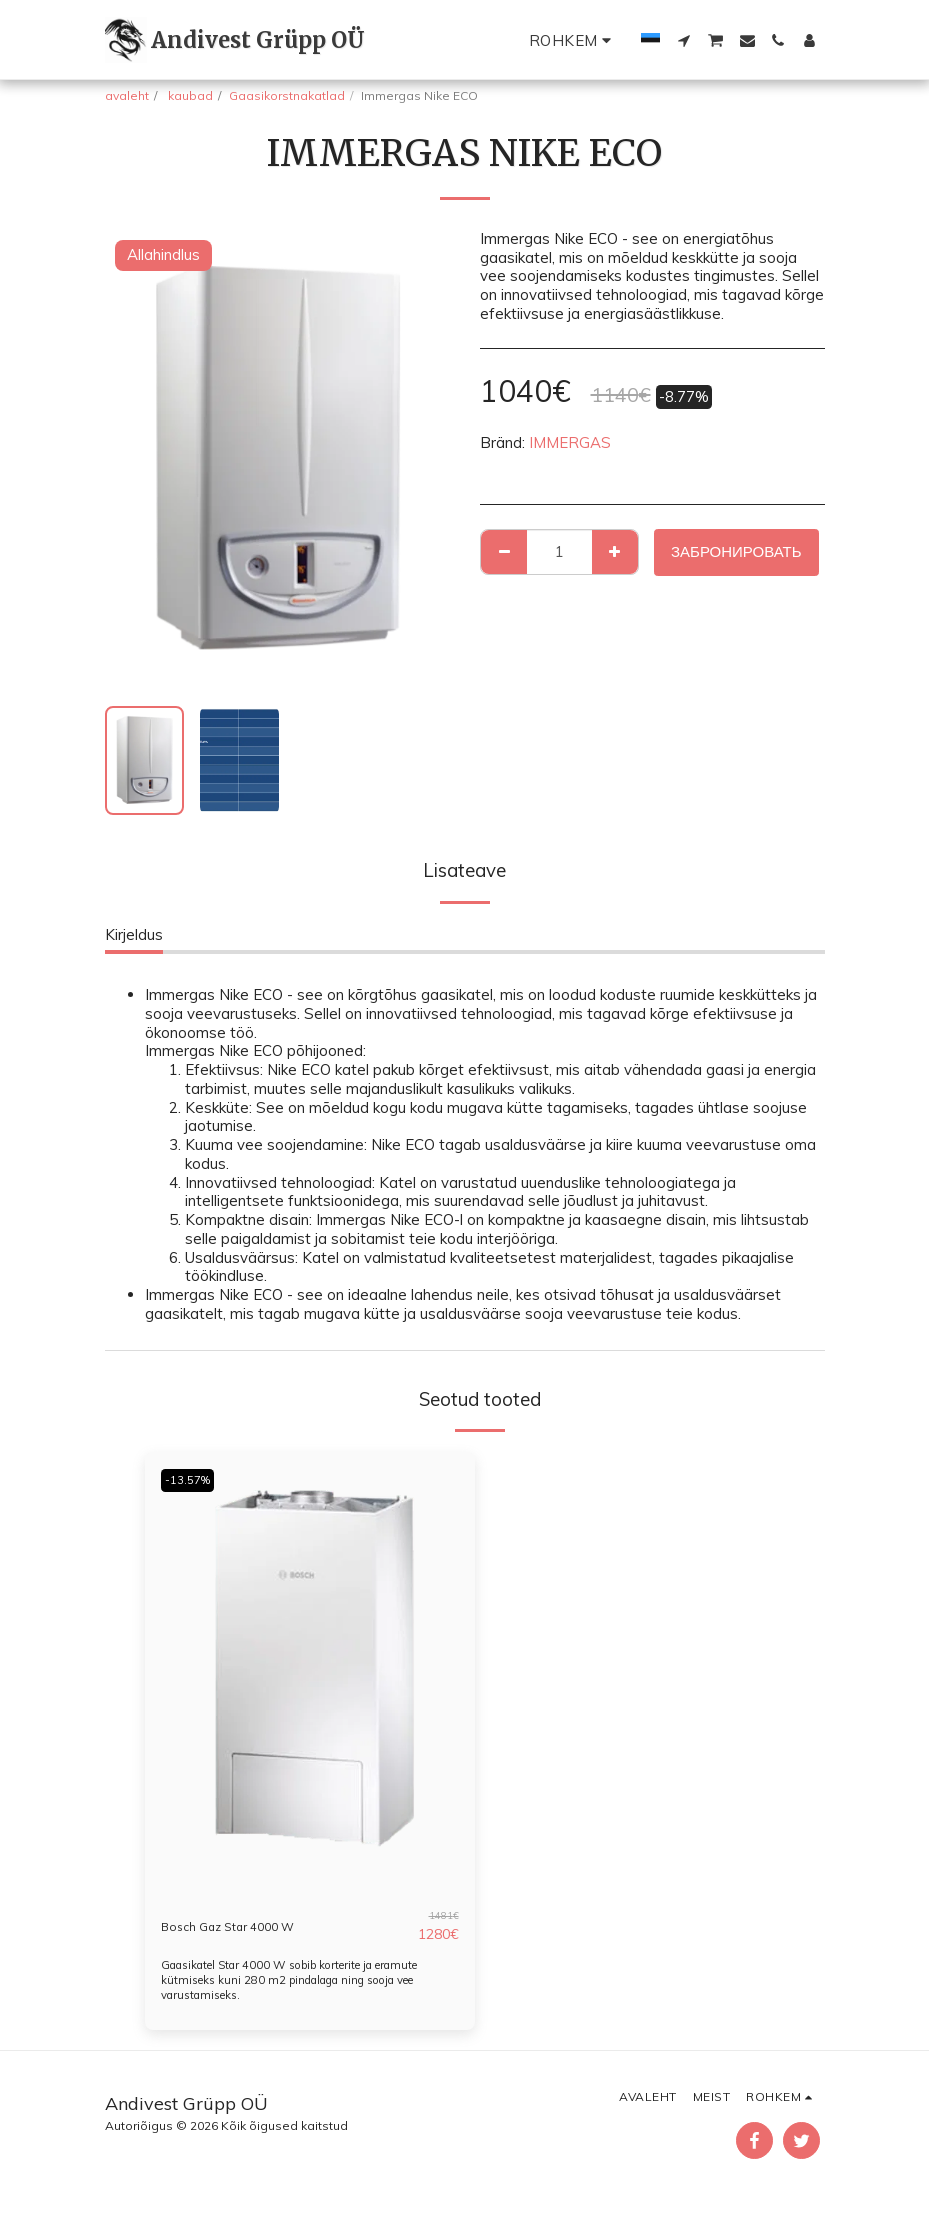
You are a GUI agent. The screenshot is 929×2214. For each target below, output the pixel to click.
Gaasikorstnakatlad (287, 95)
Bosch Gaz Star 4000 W (246, 1925)
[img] (310, 1672)
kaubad (189, 95)
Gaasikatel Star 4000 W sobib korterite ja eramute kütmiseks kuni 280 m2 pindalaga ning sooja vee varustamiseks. (308, 1979)
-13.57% (191, 1479)
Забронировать (736, 551)
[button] (683, 40)
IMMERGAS (570, 442)
